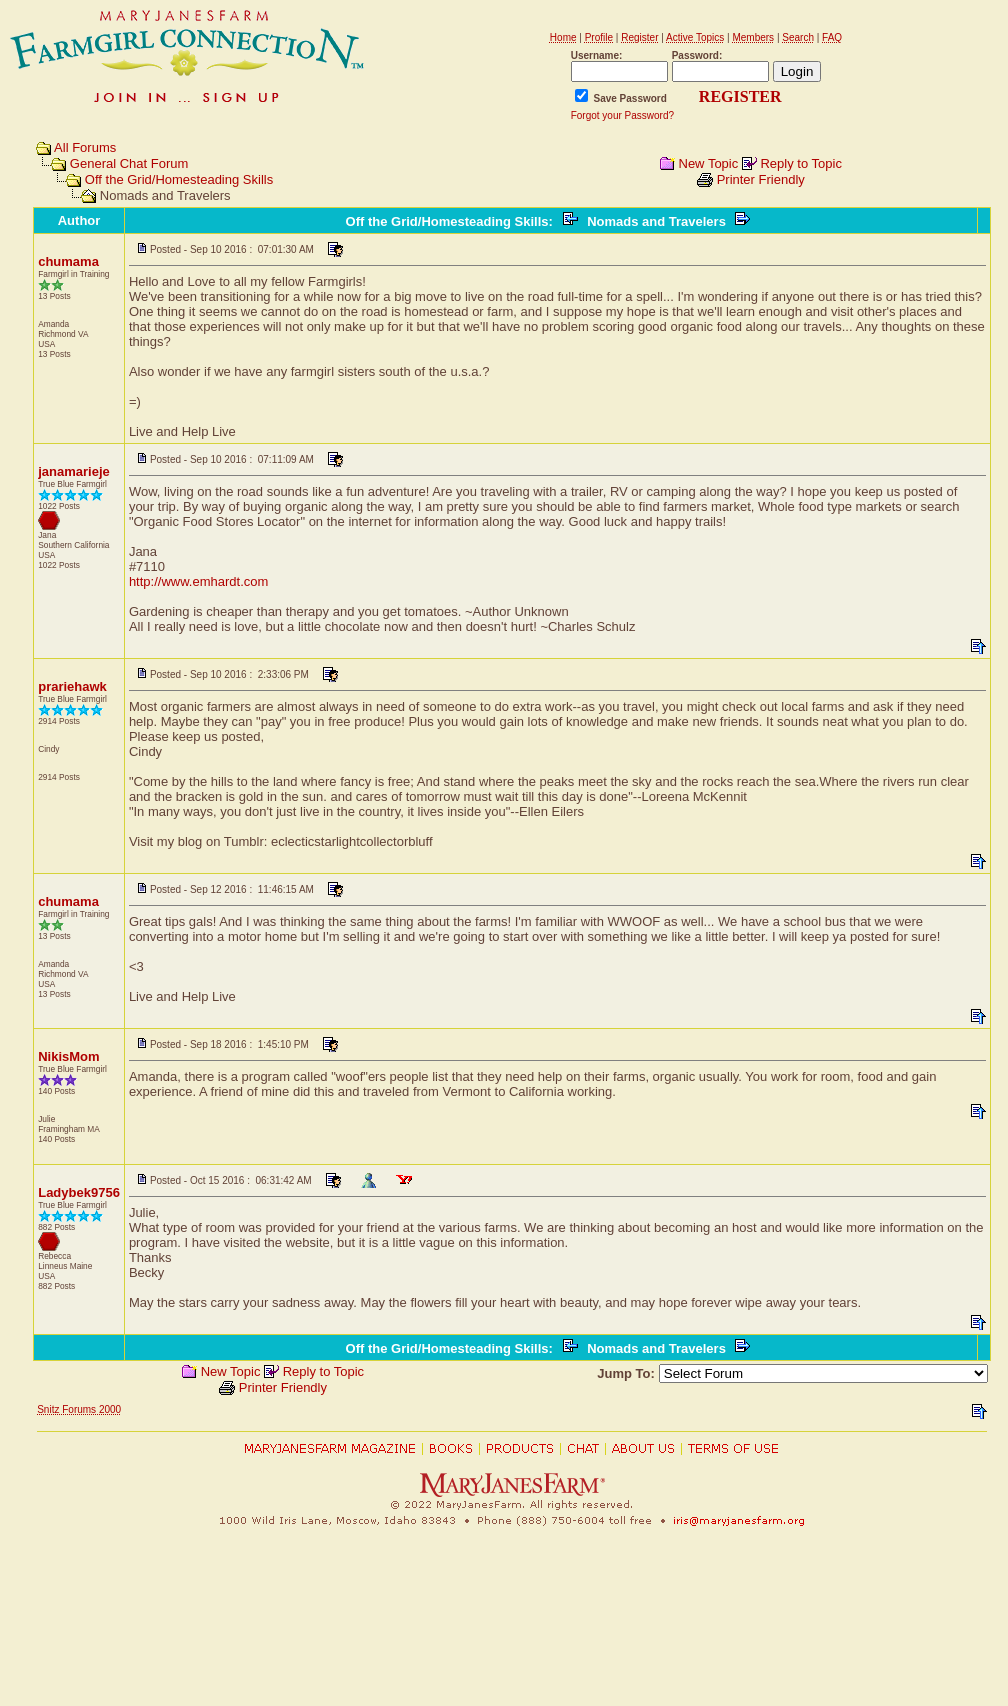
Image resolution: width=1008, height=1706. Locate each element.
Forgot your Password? (622, 115)
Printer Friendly (761, 179)
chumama (68, 261)
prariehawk (72, 686)
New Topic (709, 163)
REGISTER (740, 96)
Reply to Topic (800, 163)
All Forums (85, 147)
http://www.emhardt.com (198, 581)
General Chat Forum (129, 163)
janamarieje (74, 471)
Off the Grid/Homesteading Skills (179, 179)
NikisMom (68, 1056)
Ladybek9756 (79, 1192)
